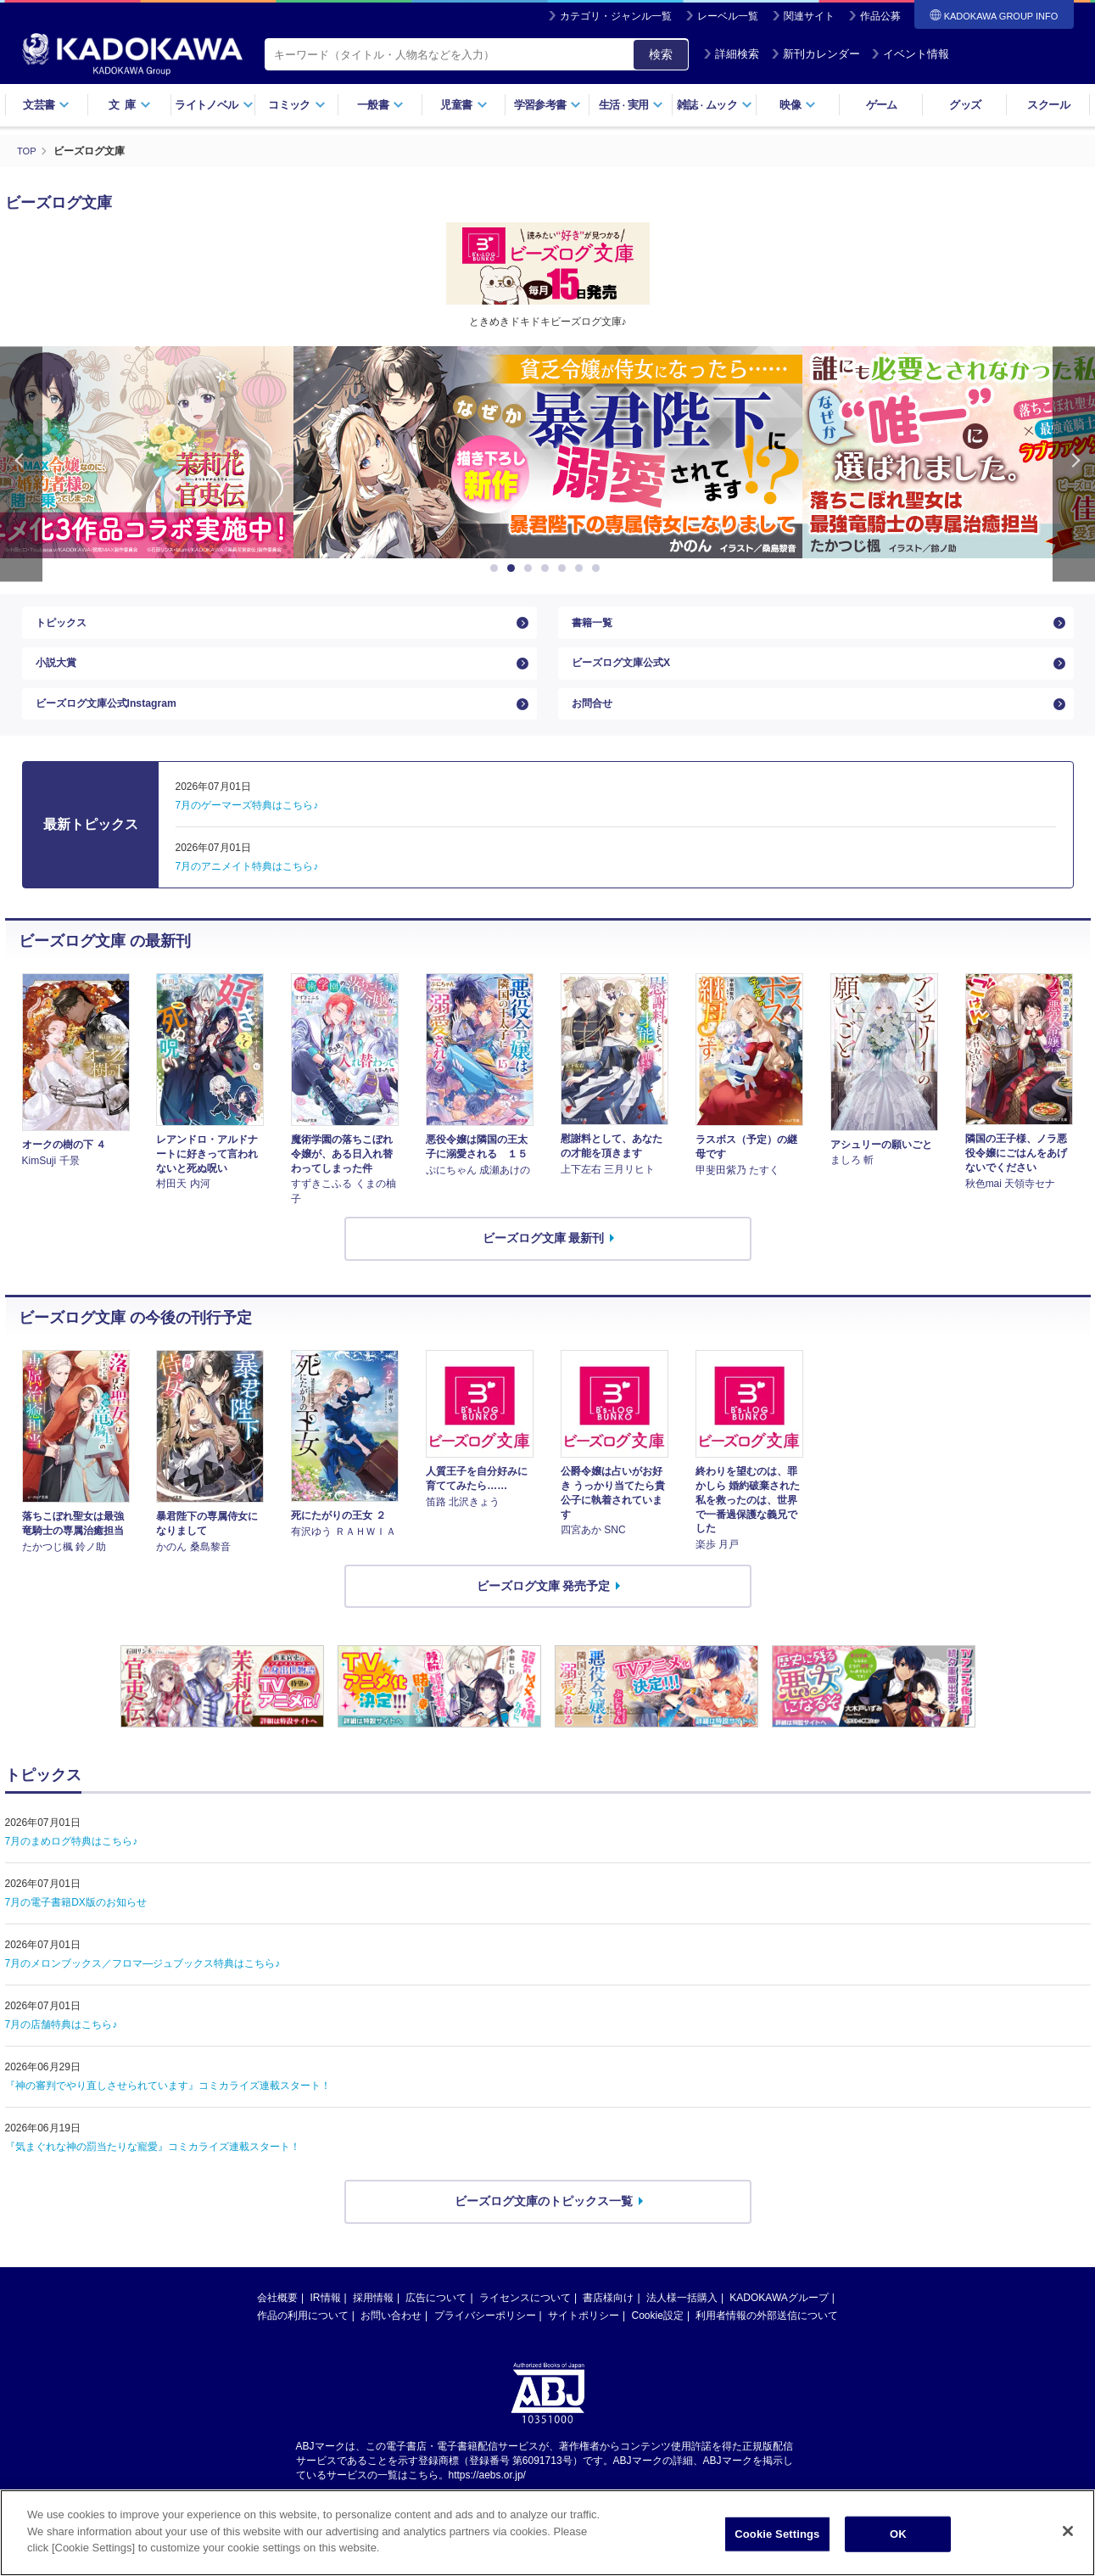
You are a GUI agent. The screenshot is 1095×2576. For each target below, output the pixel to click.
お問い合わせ (391, 2343)
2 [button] (514, 568)
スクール (1048, 104)
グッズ (964, 104)
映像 (797, 104)
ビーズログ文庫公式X (629, 676)
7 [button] (599, 568)
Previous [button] (21, 463)
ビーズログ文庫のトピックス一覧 (544, 2229)
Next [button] (1074, 463)
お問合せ (595, 726)
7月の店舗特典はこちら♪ (61, 2052)
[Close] (1068, 2531)
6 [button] (582, 568)
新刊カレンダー (815, 54)
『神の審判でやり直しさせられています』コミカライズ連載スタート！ (168, 2114)
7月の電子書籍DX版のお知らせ (76, 1930)
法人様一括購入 (682, 2326)
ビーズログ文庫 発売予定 (544, 1613)
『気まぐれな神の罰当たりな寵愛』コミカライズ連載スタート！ (152, 2175)
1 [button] (497, 568)
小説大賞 (59, 676)
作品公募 (880, 16)
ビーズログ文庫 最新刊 (544, 1266)
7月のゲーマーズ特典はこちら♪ (247, 833)
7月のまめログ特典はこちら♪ (71, 1869)
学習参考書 (548, 104)
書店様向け (608, 2326)
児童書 (463, 104)
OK (898, 2534)
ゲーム (881, 104)
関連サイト (809, 16)
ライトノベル (214, 104)
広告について (435, 2326)
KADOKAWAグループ (778, 2326)
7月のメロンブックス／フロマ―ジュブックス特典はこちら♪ (143, 1991)
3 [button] (531, 568)
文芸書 (46, 104)
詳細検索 (731, 54)
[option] (547, 452)
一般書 (380, 104)
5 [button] (565, 568)
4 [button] (548, 568)
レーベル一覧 (727, 16)
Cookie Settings (777, 2534)
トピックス (65, 627)
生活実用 (631, 104)
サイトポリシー (583, 2343)
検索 (661, 54)
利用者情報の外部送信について (767, 2343)
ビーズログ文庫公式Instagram (117, 726)
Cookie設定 (658, 2343)
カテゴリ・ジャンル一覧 (616, 16)
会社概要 (277, 2326)
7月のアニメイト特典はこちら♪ (247, 894)
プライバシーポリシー (485, 2343)
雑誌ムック (714, 104)
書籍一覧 (595, 627)
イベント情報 (910, 54)
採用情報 (373, 2326)
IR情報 (325, 2326)
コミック (296, 104)
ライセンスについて (525, 2326)
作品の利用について (303, 2343)
